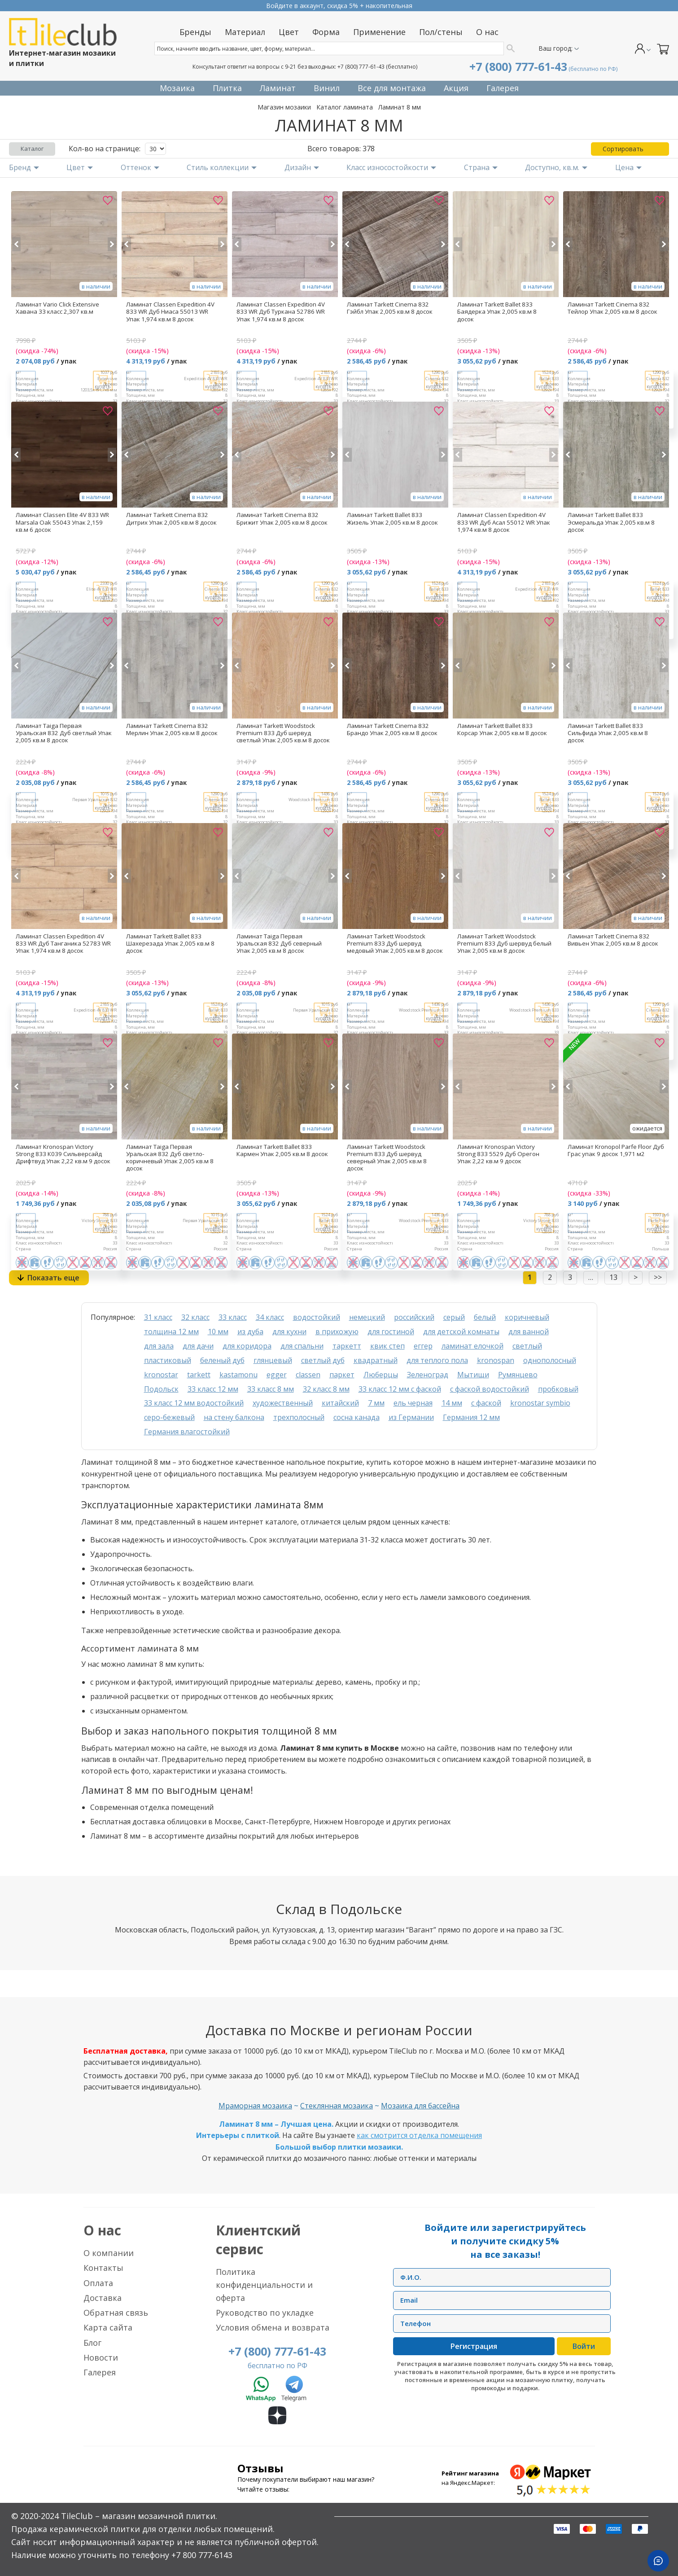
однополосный (549, 1360)
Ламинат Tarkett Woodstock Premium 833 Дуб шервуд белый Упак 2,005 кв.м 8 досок (504, 943)
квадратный (376, 1360)
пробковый (558, 1389)
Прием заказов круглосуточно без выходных (339, 5)
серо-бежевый (169, 1417)
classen (308, 1375)
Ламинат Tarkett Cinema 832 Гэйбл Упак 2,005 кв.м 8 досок (390, 307)
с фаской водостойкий (489, 1389)
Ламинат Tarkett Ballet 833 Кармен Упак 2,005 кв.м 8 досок (282, 1150)
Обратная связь (115, 2312)
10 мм (218, 1331)
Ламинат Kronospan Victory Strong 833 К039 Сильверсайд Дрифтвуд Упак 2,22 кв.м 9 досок (63, 1154)
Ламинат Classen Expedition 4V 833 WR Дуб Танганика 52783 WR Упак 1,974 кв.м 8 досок (63, 943)
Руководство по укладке (265, 2312)
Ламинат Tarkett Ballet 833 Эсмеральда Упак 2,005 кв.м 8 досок (611, 522)
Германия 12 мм (471, 1417)
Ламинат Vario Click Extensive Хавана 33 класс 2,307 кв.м (57, 307)
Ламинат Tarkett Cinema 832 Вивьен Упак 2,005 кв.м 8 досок (613, 939)
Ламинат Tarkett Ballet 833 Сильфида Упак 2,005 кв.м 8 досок (608, 733)
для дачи (198, 1346)
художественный (283, 1403)
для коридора (247, 1346)
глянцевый (273, 1360)
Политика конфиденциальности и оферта (264, 2284)
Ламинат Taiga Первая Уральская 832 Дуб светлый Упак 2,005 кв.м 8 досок (64, 733)
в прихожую (337, 1331)
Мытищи (473, 1375)
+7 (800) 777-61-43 (361, 66)
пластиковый (167, 1360)
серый (454, 1317)
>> (658, 1277)
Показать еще (53, 1278)
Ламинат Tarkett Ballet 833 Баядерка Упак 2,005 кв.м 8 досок (497, 311)
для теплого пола (437, 1360)
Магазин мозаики (284, 107)
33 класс (233, 1317)
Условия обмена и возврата (272, 2327)
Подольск (161, 1389)
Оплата (98, 2283)
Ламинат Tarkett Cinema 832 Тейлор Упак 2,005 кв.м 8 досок (612, 307)
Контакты (103, 2267)
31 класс (158, 1317)
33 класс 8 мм (270, 1389)
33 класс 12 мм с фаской (400, 1389)
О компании (108, 2252)
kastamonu (238, 1375)
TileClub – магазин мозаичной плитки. (139, 2515)
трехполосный (298, 1417)
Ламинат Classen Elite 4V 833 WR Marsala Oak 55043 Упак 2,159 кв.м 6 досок (62, 522)
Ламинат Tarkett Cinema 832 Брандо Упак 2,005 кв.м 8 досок (392, 729)
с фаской (486, 1403)
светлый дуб (323, 1360)
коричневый (527, 1317)
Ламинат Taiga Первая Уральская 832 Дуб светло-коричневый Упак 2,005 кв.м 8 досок (170, 1157)
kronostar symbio (540, 1403)
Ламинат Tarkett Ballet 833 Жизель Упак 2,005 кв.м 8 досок (392, 518)
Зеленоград (427, 1375)
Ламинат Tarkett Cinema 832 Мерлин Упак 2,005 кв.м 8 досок (172, 729)
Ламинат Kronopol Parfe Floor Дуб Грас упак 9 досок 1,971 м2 (616, 1150)
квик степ (387, 1346)
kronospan (495, 1360)
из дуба (250, 1331)
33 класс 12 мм (213, 1389)
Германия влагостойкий (187, 1432)
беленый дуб (222, 1360)
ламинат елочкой (472, 1346)
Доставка (102, 2297)
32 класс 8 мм (326, 1389)
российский (414, 1317)
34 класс (270, 1317)
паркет (341, 1375)
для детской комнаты (461, 1331)
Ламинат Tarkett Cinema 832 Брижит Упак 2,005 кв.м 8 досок (282, 518)
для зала (159, 1346)
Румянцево (518, 1375)
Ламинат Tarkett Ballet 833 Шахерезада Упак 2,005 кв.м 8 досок (170, 943)
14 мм (452, 1403)
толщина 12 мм (171, 1331)
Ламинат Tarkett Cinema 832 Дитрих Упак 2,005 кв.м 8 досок (171, 518)
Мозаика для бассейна (420, 2106)
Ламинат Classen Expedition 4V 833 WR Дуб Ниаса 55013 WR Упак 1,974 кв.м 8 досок (170, 311)
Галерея (99, 2372)
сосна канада (356, 1417)
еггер (423, 1346)
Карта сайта (107, 2327)
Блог (92, 2342)
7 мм (376, 1403)
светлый (527, 1346)
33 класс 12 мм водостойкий (194, 1403)
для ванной (528, 1331)
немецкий (367, 1317)
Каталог (32, 149)
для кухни (289, 1331)
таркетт (346, 1346)
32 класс (195, 1317)
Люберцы (380, 1375)
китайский (340, 1403)
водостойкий (316, 1317)
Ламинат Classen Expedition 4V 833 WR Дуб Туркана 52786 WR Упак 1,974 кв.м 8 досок (280, 311)
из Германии (411, 1417)
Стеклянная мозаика (336, 2106)
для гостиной (390, 1331)
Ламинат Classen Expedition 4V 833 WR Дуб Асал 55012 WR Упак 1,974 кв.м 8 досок (503, 522)
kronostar (161, 1375)
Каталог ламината (344, 107)
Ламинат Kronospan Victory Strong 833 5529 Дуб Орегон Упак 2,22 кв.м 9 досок (498, 1154)
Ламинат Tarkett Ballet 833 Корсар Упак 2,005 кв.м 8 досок (502, 729)
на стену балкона (234, 1417)
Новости (100, 2357)
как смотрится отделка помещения (419, 2135)
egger (277, 1375)
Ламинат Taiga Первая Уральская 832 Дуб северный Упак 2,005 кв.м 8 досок (279, 943)
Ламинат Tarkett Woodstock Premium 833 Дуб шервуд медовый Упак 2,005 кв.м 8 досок (395, 943)
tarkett (198, 1375)
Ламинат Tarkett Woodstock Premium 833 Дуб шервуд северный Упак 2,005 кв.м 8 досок (387, 1157)
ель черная (413, 1403)
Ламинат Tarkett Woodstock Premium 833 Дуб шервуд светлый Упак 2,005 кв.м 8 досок (283, 733)
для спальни (302, 1346)
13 (613, 1277)
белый (485, 1317)
